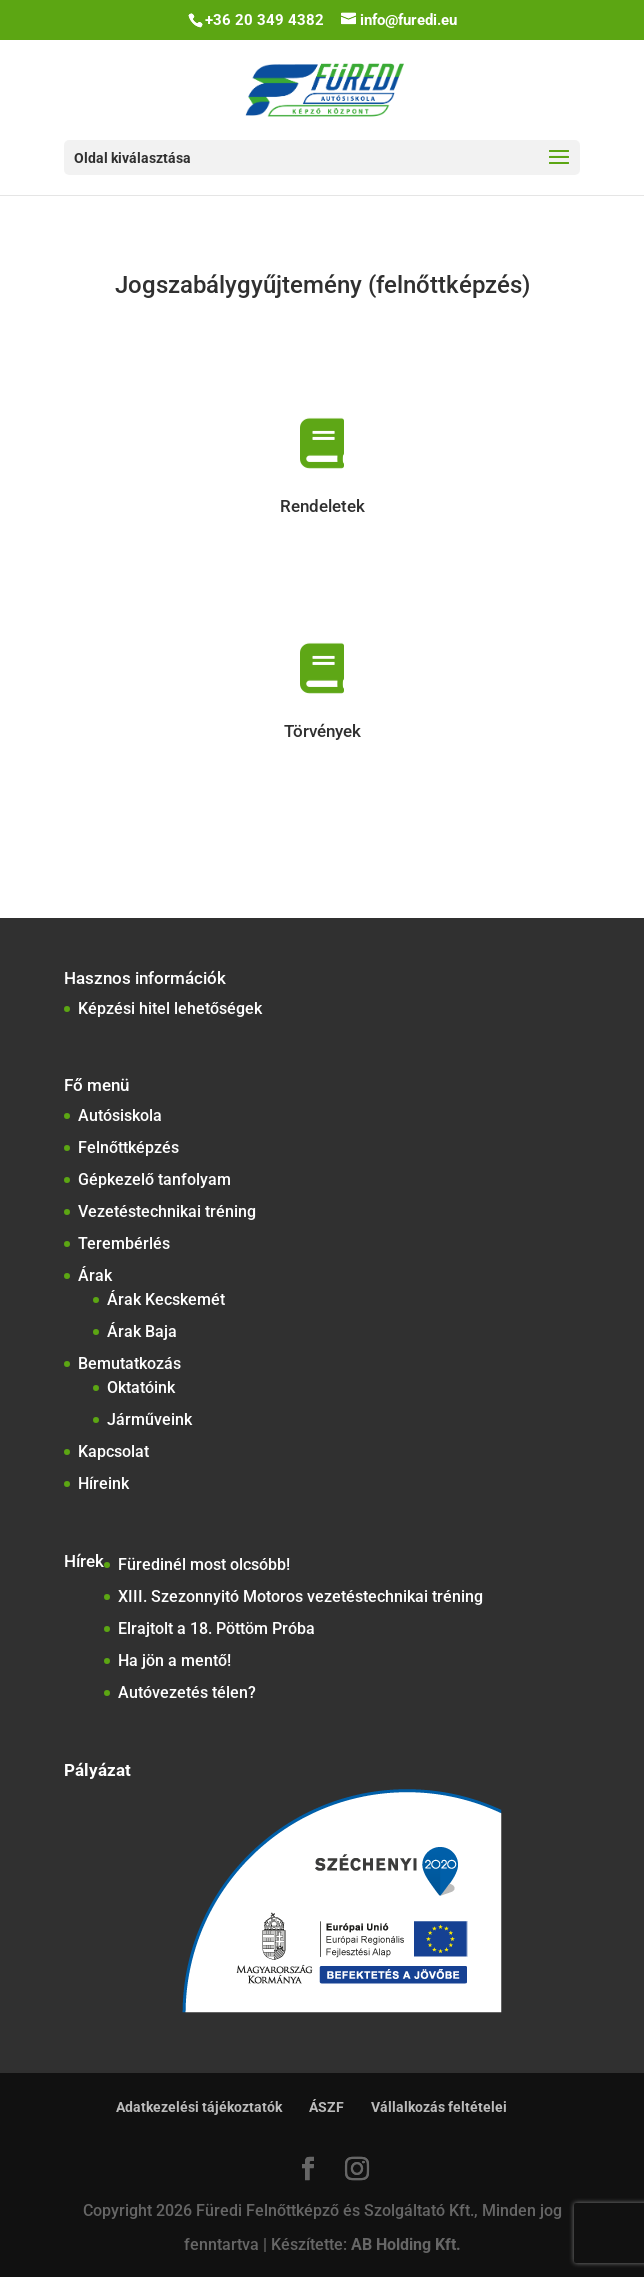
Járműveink (149, 1419)
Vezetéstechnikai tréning (167, 1211)
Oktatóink (141, 1387)
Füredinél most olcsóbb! (204, 1564)
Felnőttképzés (128, 1147)
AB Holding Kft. (406, 2244)
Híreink (103, 1483)
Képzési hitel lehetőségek (170, 1008)
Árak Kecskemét (166, 1299)
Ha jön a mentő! (174, 1660)
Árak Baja (142, 1331)
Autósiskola (120, 1115)
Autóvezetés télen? (187, 1692)
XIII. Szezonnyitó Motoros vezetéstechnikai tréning (300, 1596)
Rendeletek (322, 506)
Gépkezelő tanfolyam (154, 1179)
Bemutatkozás (129, 1363)
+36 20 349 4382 (264, 20)
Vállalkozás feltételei (439, 2107)
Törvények (322, 731)
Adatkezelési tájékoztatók (199, 2107)
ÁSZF (326, 2107)
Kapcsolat (113, 1451)
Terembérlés (124, 1243)
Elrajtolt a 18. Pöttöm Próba (216, 1628)
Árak (95, 1275)
